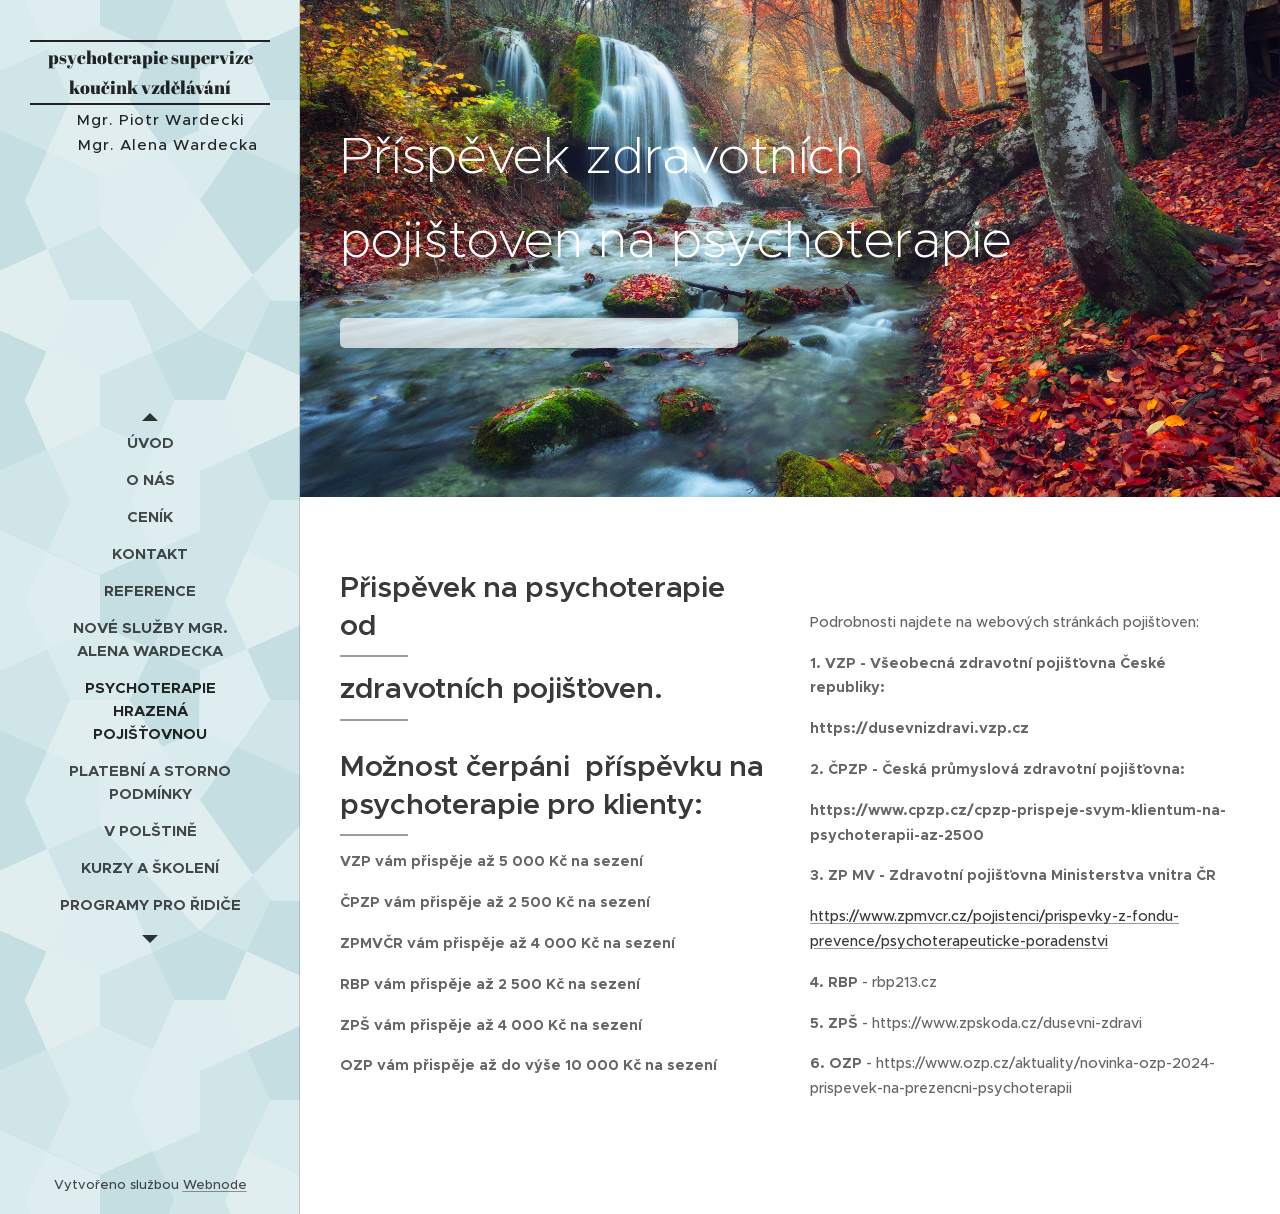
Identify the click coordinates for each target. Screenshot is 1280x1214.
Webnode (215, 1184)
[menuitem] (150, 442)
